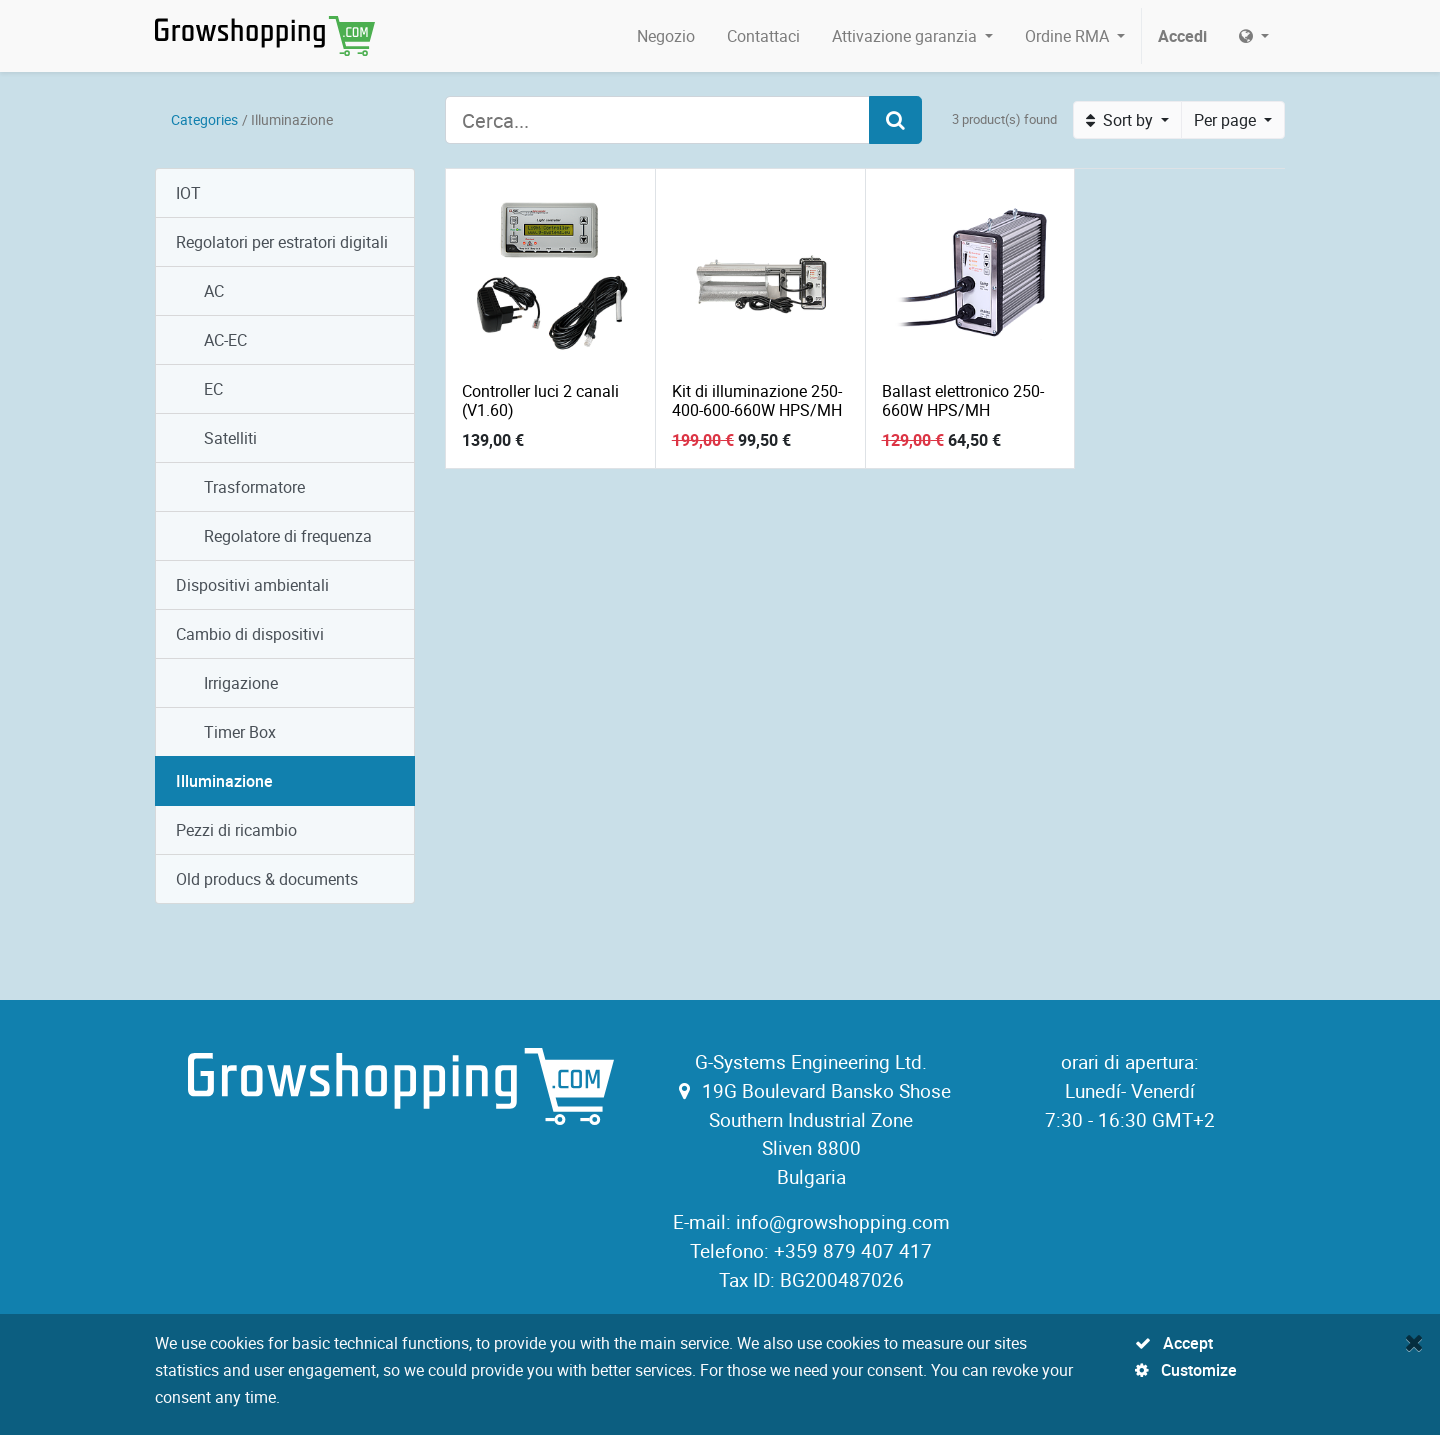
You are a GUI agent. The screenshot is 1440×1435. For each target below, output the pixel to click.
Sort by (1121, 120)
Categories (204, 119)
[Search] (895, 120)
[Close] (1414, 1342)
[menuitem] (666, 36)
